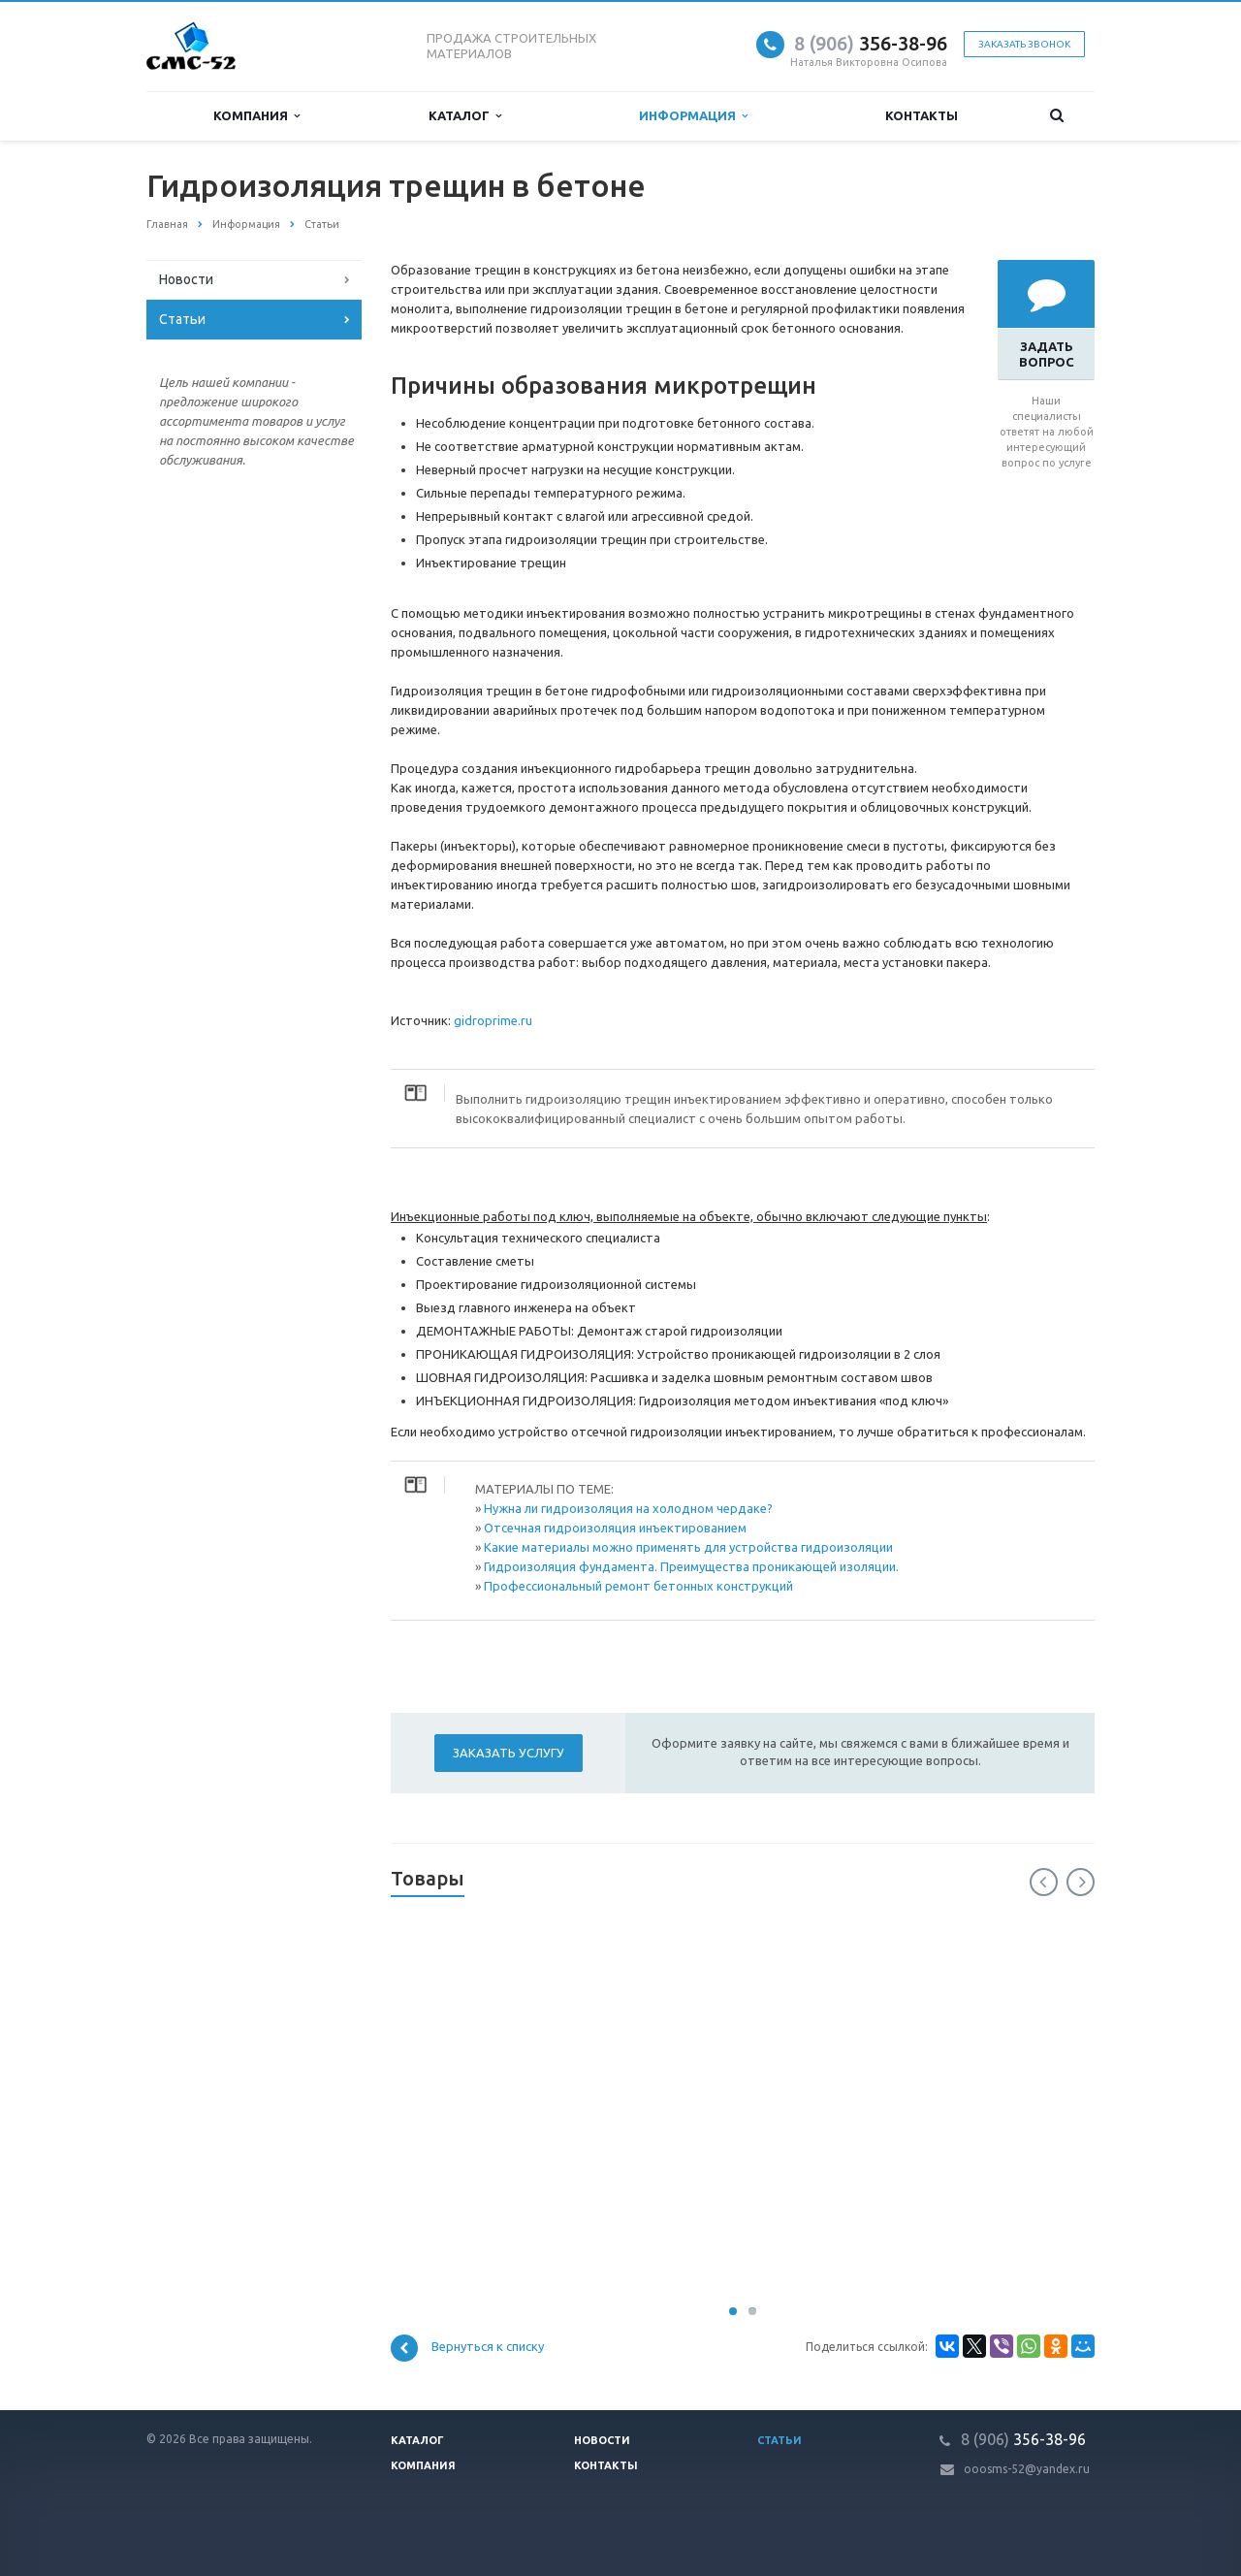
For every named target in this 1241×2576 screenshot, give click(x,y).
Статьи (182, 319)
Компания (256, 116)
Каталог (465, 116)
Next (1080, 1882)
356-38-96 (870, 43)
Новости (186, 279)
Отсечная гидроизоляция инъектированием (615, 1527)
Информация (693, 116)
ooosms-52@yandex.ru (1027, 2469)
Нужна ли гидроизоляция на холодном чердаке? (628, 1508)
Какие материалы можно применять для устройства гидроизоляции (688, 1547)
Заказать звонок (1024, 44)
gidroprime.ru (493, 1020)
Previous (1044, 1882)
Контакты (921, 115)
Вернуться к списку (467, 2348)
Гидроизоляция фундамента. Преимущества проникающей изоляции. (691, 1566)
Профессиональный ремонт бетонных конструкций (638, 1586)
